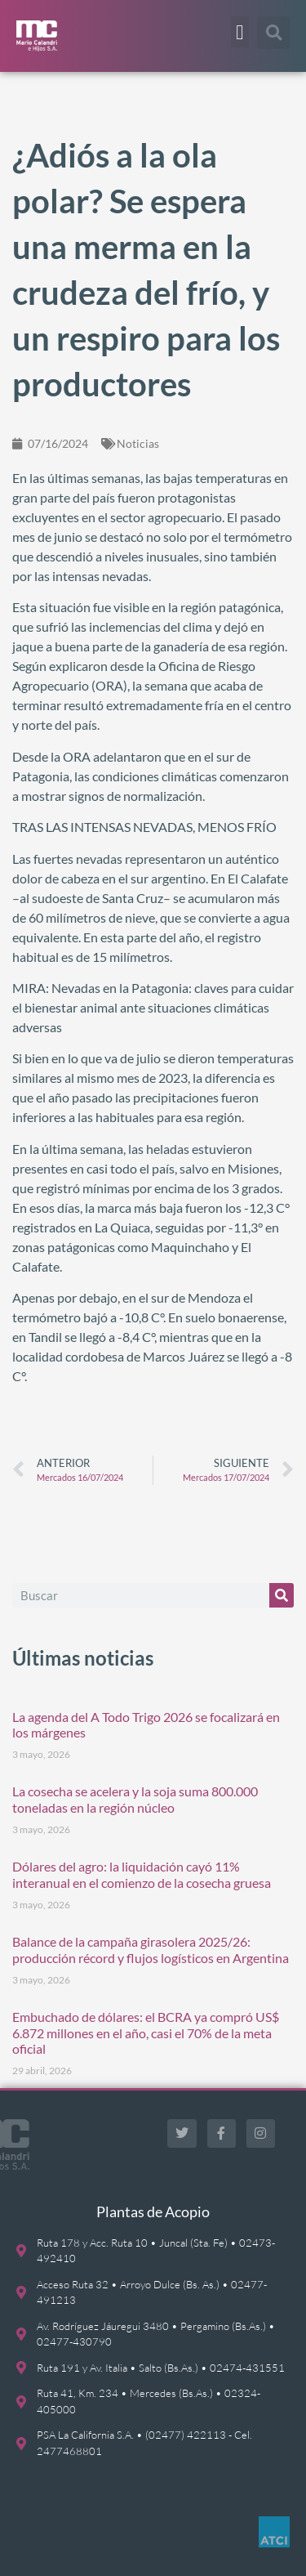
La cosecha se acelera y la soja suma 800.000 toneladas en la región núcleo (135, 1798)
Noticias (138, 443)
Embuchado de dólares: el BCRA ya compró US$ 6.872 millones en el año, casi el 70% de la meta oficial (145, 2032)
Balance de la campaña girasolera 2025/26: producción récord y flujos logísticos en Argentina (150, 1949)
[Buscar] (281, 1595)
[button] (240, 31)
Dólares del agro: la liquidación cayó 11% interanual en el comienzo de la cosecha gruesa (141, 1874)
